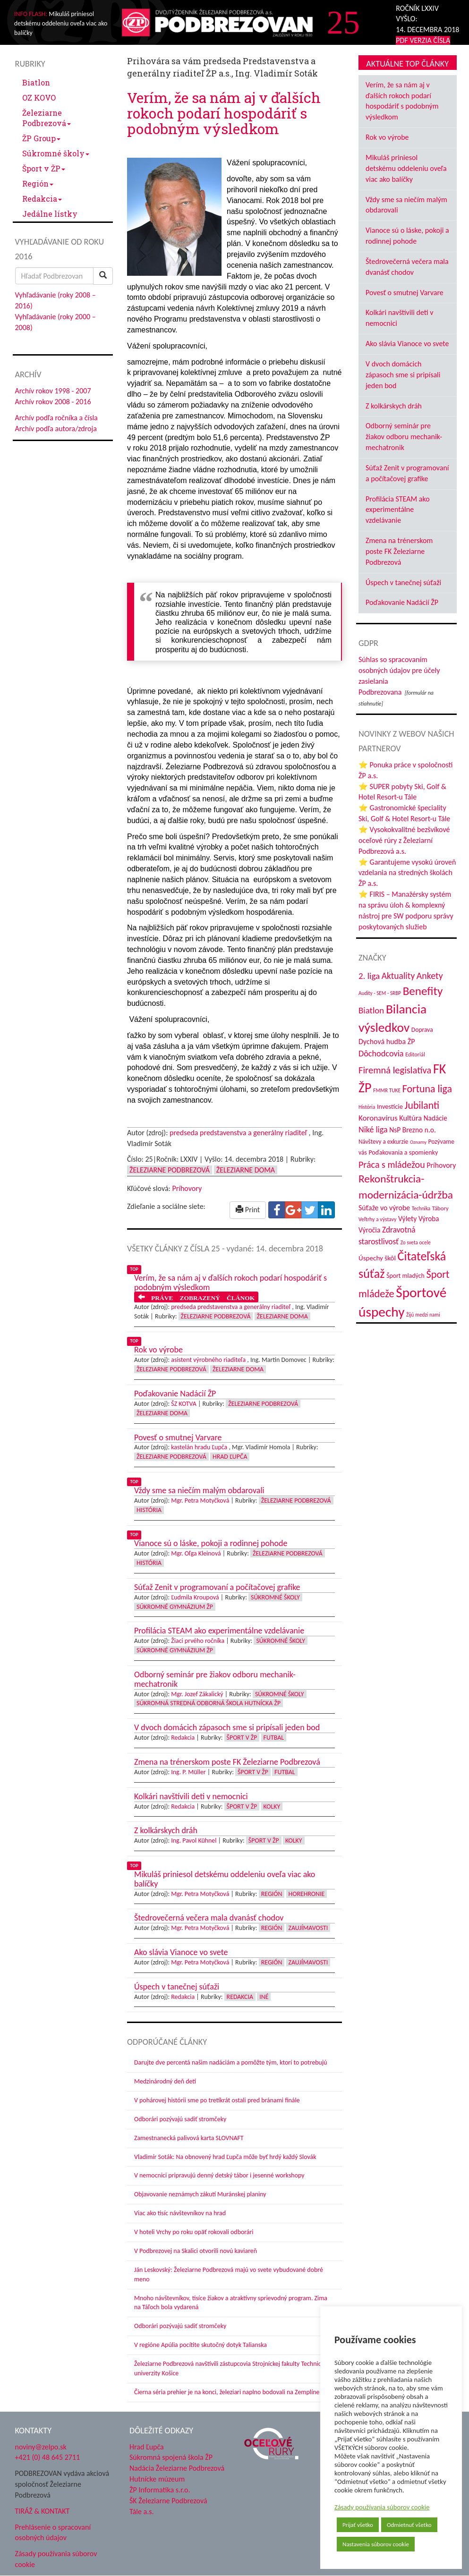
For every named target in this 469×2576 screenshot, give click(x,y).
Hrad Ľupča (230, 1457)
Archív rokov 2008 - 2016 (53, 401)
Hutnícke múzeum (157, 2478)
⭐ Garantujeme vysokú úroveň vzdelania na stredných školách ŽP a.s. (407, 873)
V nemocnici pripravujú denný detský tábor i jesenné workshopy (219, 2175)
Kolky (272, 1806)
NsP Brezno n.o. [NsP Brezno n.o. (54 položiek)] (412, 1129)
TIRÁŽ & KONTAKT (42, 2511)
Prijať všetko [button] (357, 2524)
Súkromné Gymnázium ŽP (174, 1607)
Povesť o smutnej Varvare (404, 292)
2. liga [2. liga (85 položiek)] (369, 975)
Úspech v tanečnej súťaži (403, 582)
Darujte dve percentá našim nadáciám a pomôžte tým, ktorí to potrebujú (230, 2062)
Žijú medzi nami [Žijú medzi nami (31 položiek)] (423, 1314)
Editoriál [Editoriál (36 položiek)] (415, 1054)
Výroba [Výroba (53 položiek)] (428, 1218)
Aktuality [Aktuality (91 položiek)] (398, 975)
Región (37, 183)
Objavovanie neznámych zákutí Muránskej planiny (200, 2194)
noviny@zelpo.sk (41, 2446)
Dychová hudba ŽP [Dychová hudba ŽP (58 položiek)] (386, 1041)
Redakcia (42, 199)
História (149, 1510)
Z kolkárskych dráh (394, 405)
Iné (263, 1997)
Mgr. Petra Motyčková (200, 1500)
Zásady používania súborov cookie (382, 2507)
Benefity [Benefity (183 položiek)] (423, 991)
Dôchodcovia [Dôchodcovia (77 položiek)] (381, 1053)
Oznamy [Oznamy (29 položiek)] (418, 1142)
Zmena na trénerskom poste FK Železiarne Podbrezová (399, 551)
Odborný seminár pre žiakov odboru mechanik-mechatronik (404, 436)
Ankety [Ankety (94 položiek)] (430, 975)
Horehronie (307, 1894)
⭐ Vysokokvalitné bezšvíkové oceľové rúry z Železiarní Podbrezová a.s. (404, 840)
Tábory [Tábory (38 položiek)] (440, 1208)
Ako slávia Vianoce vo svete (407, 343)
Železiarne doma (245, 1169)
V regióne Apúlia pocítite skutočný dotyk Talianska (200, 2345)
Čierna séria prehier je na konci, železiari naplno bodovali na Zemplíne (226, 2392)
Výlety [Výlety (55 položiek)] (407, 1218)
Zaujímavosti (308, 1928)
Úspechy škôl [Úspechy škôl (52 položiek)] (377, 1258)
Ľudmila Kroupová (195, 1597)
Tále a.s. (141, 2511)
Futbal (274, 1738)
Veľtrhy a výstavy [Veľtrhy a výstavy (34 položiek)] (377, 1219)
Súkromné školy (55, 153)
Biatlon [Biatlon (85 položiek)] (371, 1010)
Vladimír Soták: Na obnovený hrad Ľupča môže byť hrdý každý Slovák (225, 2157)
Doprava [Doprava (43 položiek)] (422, 1030)
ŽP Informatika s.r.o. (159, 2489)
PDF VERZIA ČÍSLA (423, 40)
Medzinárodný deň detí (165, 2081)
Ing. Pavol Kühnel (193, 1840)
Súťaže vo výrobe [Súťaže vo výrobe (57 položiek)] (384, 1207)
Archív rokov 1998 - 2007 (53, 390)
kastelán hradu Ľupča (199, 1447)
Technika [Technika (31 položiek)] (421, 1208)
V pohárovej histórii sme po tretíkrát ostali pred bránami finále (217, 2100)
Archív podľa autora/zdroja (56, 428)
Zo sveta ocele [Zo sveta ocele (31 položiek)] (416, 1242)
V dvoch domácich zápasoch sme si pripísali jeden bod (403, 374)
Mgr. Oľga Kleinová (196, 1553)
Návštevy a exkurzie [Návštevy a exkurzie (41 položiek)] (383, 1142)
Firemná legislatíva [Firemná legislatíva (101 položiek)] (394, 1070)
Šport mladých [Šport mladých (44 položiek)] (405, 1276)
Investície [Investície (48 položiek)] (390, 1106)
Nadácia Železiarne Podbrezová (176, 2468)
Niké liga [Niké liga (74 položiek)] (373, 1129)
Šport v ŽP (43, 168)
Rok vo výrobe (387, 137)
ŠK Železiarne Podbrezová (168, 2500)
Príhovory (187, 1188)
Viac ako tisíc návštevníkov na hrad (180, 2213)
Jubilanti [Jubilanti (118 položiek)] (422, 1105)
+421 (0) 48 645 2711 (47, 2457)
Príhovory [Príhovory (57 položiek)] (441, 1165)
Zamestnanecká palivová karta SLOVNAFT (189, 2138)
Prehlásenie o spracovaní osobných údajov (53, 2532)
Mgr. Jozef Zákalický (197, 1694)
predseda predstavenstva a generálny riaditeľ (238, 1132)
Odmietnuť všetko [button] (409, 2524)
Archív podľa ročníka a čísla (56, 417)
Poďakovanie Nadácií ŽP (402, 602)
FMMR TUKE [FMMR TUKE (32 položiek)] (387, 1090)
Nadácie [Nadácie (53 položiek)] (435, 1118)
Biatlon (36, 82)
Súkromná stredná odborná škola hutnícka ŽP (208, 1703)
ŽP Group (41, 138)
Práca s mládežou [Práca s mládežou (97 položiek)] (391, 1164)
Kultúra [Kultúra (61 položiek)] (410, 1117)
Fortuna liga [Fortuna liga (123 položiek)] (427, 1088)
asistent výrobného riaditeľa (208, 1360)
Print (248, 1209)
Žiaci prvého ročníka (197, 1641)
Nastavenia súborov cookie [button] (375, 2544)
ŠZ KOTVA (183, 1404)
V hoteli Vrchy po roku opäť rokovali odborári (194, 2232)
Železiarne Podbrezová (46, 118)
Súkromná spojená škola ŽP (171, 2457)
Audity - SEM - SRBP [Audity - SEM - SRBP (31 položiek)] (379, 993)
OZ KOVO (39, 97)
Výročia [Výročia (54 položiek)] (369, 1229)
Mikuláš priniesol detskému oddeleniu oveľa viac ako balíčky (406, 168)
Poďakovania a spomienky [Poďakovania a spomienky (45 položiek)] (403, 1152)
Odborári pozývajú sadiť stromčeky (180, 2119)
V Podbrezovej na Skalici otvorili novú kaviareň (195, 2251)
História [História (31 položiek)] (366, 1107)
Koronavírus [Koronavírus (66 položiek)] (378, 1118)
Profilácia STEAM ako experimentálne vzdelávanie (398, 509)
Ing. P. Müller (188, 1772)
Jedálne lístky (49, 214)
